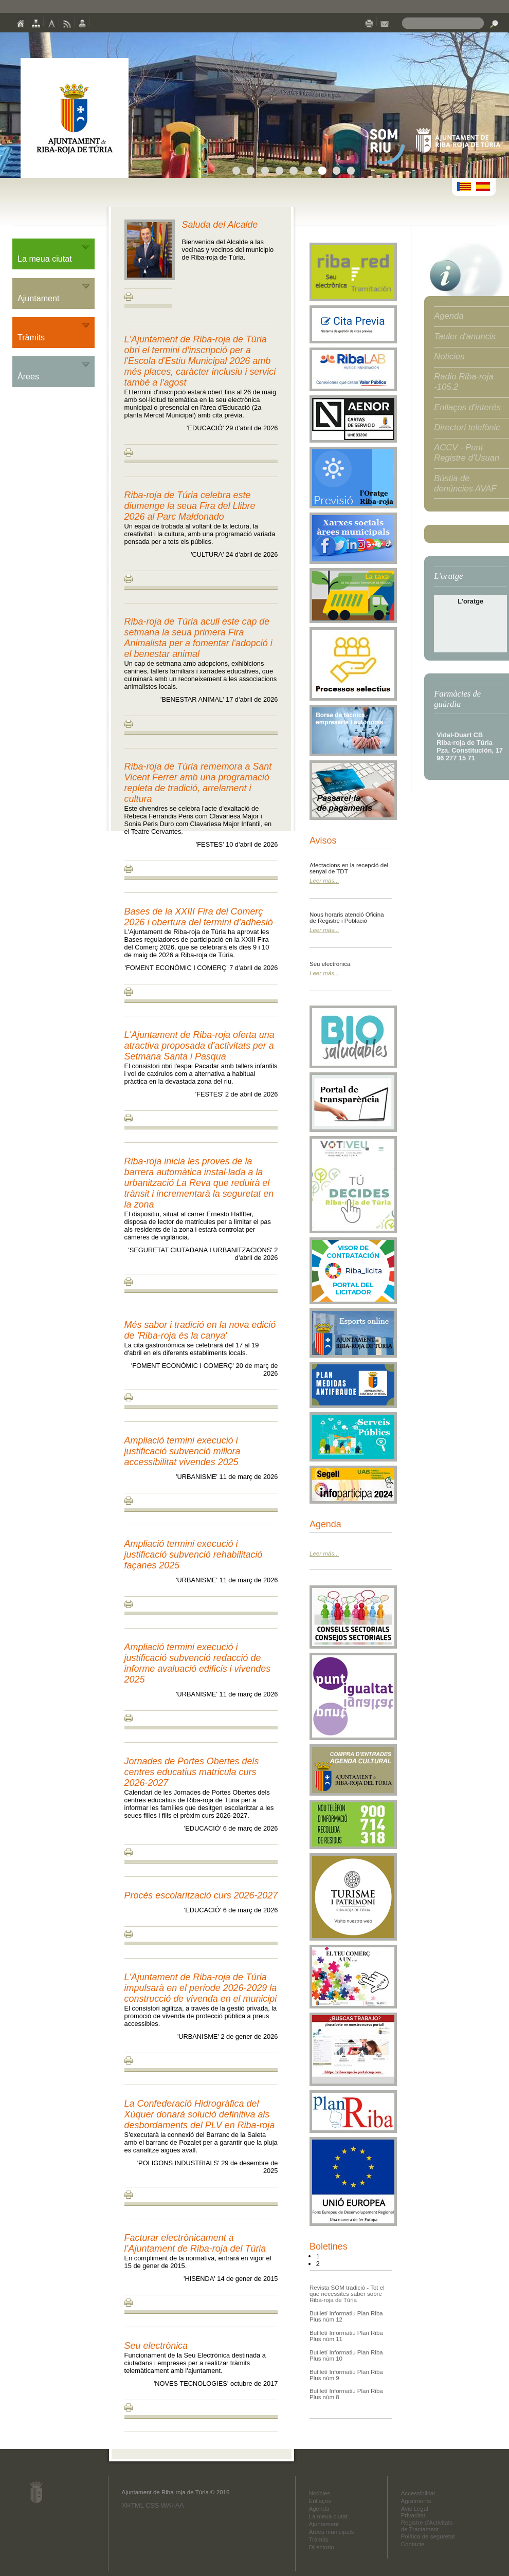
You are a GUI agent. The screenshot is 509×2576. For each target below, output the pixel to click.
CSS (152, 2505)
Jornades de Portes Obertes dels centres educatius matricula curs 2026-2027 (191, 1772)
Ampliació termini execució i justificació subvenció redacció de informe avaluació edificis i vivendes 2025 (197, 1663)
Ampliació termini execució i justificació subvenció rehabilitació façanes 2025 (193, 1554)
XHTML (132, 2505)
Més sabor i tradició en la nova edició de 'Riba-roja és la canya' (200, 1330)
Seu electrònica (156, 2346)
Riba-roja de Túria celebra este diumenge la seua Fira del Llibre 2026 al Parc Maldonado (190, 506)
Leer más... (324, 881)
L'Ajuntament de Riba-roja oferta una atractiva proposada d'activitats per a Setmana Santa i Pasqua (199, 1046)
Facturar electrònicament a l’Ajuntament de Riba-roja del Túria (195, 2243)
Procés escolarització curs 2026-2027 (201, 1895)
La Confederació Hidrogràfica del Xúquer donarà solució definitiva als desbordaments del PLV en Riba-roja (199, 2114)
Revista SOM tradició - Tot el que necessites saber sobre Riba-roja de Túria (347, 2294)
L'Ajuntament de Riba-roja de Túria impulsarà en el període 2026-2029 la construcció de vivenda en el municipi (200, 1988)
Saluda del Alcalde (220, 225)
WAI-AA (172, 2505)
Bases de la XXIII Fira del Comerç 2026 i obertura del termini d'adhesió (198, 916)
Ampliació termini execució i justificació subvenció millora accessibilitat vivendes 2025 (182, 1451)
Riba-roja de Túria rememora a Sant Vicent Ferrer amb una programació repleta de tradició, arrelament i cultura (198, 782)
